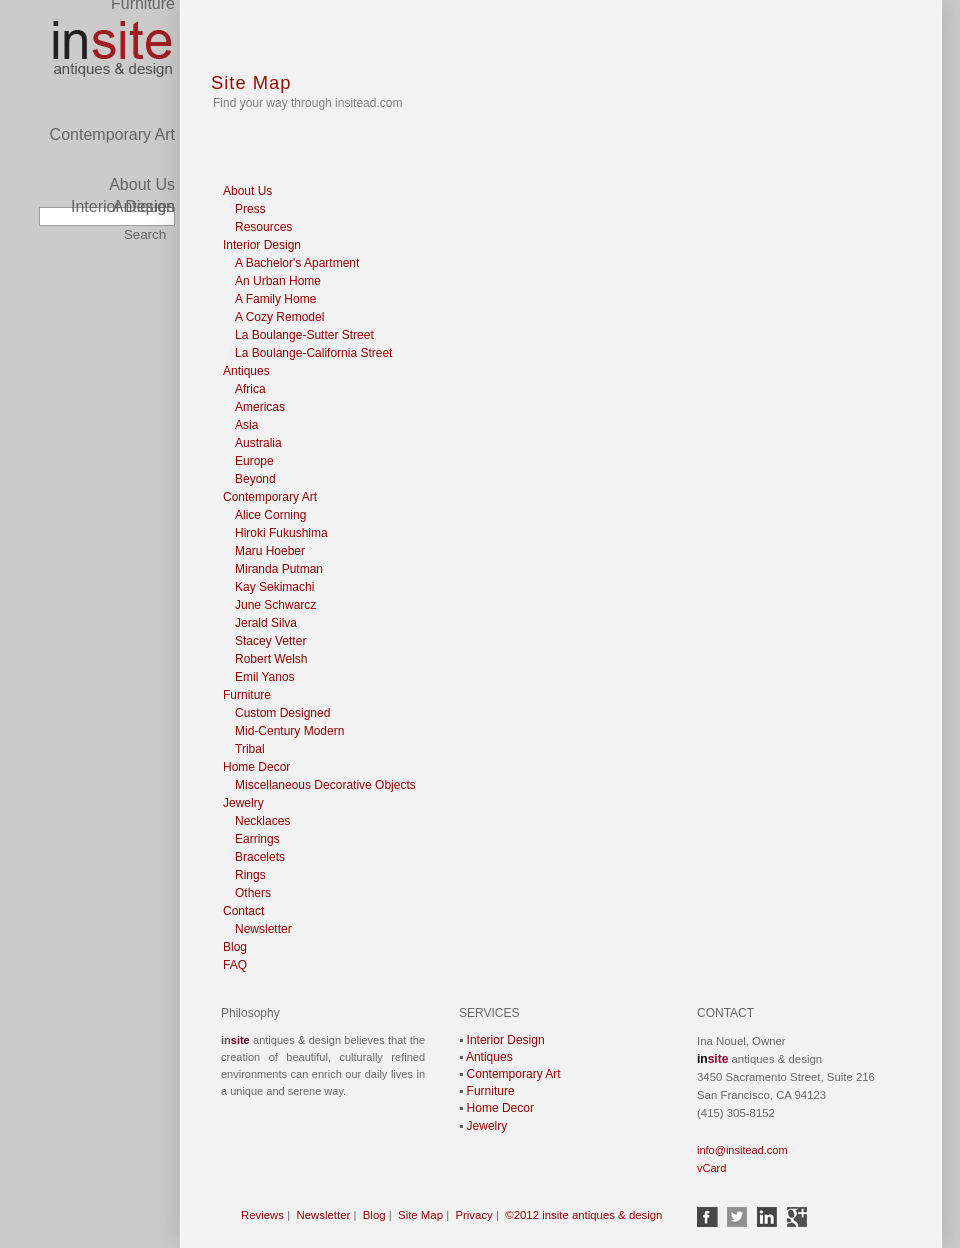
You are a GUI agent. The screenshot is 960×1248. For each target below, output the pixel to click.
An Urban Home (278, 281)
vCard (711, 1168)
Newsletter (263, 929)
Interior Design (123, 206)
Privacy (473, 1215)
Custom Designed (282, 713)
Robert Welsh (271, 659)
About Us (142, 184)
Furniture (247, 695)
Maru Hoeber (270, 551)
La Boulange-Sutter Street (304, 335)
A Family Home (275, 299)
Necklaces (262, 821)
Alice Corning (270, 515)
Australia (258, 443)
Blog (235, 947)
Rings (250, 875)
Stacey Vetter (270, 641)
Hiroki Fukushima (281, 533)
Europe (254, 461)
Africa (250, 389)
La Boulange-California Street (313, 353)
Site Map (251, 82)
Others (253, 893)
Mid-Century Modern (289, 731)
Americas (260, 407)
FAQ (235, 965)
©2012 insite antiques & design (583, 1215)
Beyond (255, 479)
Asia (246, 425)
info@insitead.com (742, 1150)
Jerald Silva (266, 623)
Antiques (144, 153)
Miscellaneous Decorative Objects (325, 785)
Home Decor (256, 767)
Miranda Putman (279, 569)
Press (250, 209)
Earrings (257, 839)
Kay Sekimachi (274, 587)
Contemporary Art (112, 14)
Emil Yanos (265, 677)
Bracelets (260, 857)
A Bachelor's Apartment (297, 263)
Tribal (250, 749)
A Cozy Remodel (279, 317)
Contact (243, 911)
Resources (263, 227)
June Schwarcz (275, 605)
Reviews (262, 1215)
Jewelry (243, 803)
